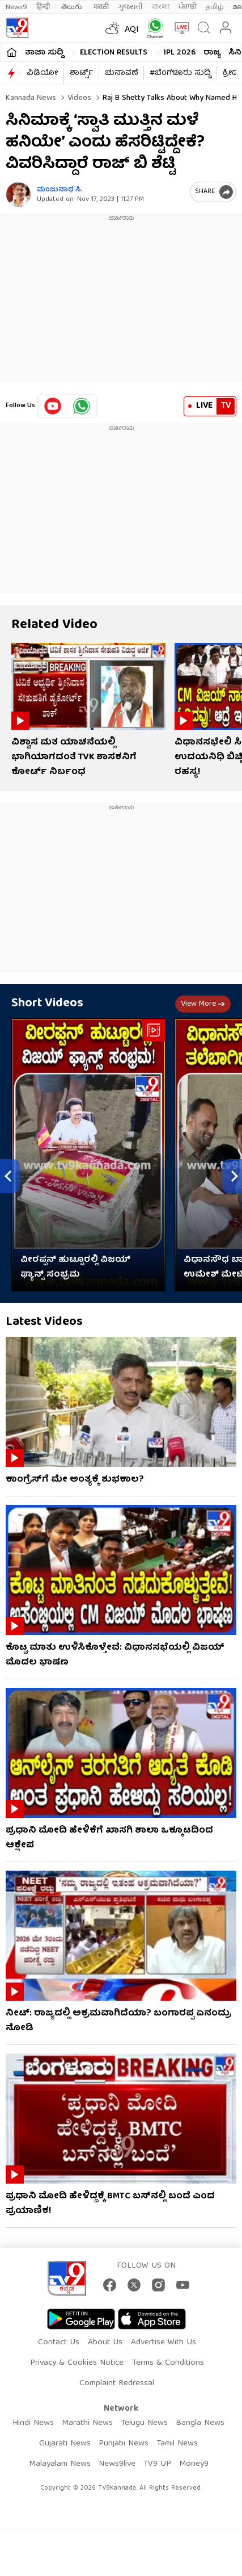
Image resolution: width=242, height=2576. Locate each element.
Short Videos (47, 1004)
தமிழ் (214, 7)
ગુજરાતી (130, 7)
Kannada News (31, 98)
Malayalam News (60, 2464)
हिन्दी (44, 7)
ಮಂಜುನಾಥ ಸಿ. (60, 190)
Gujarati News (65, 2443)
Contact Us (58, 2342)
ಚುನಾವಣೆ (121, 73)
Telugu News (144, 2423)
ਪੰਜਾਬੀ (188, 7)
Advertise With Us (163, 2342)
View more (203, 1004)
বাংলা (160, 7)
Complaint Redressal (116, 2383)
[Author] (18, 194)
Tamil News (177, 2443)
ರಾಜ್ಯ (211, 53)
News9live (117, 2464)
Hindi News (33, 2423)
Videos (78, 98)
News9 (16, 7)
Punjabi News (123, 2443)
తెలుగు (72, 7)
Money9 (194, 2464)
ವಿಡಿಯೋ (42, 73)
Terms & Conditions (168, 2363)
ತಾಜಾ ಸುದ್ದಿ (44, 53)
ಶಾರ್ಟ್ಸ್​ (81, 73)
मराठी (101, 7)
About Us (105, 2342)
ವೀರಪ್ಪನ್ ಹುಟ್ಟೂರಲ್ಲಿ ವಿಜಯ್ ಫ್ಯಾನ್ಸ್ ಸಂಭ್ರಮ (75, 1267)
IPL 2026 (180, 53)
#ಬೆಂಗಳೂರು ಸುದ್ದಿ (180, 73)
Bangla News (200, 2423)
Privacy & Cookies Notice (77, 2363)
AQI (132, 30)
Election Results (113, 53)
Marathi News (87, 2423)
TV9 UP (157, 2464)
